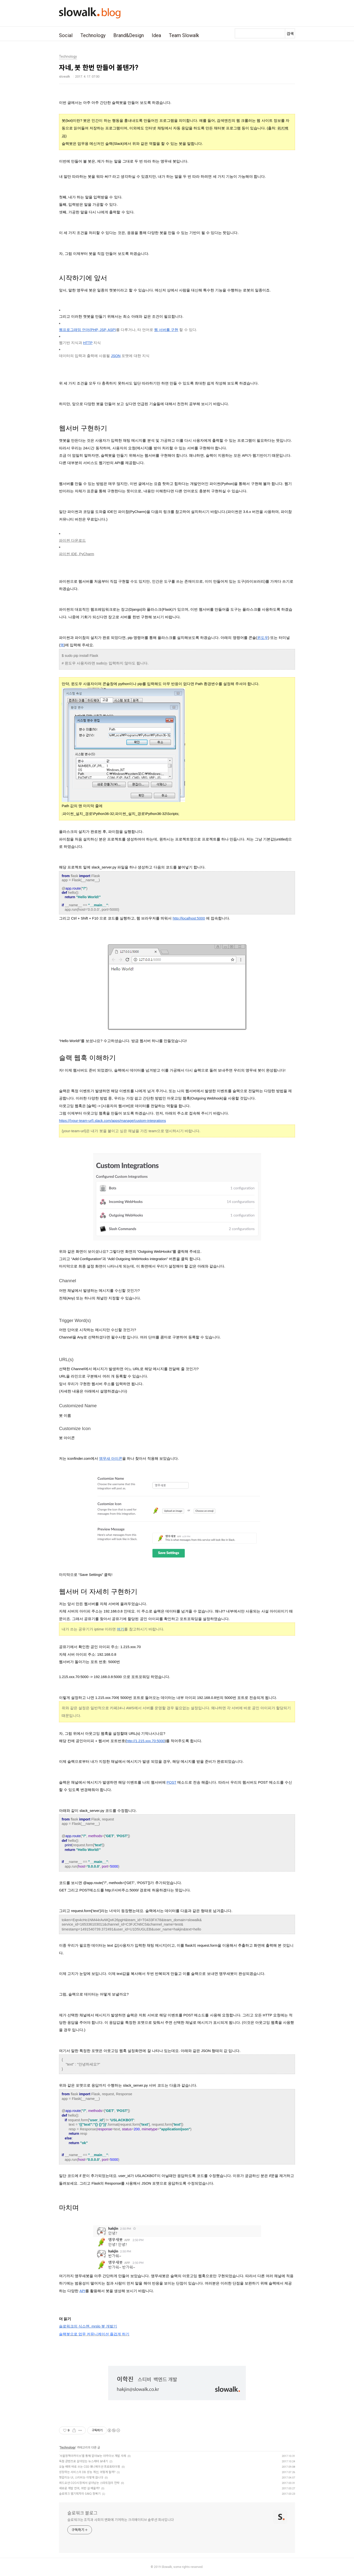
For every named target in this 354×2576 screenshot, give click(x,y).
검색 (290, 33)
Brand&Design (128, 35)
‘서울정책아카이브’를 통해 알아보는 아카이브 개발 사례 (92, 2456)
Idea (156, 35)
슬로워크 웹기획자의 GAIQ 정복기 (80, 2493)
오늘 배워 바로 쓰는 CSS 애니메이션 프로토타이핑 (89, 2466)
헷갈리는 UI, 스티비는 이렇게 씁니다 (81, 2477)
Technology (92, 35)
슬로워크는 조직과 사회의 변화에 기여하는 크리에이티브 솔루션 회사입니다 (120, 2520)
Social (66, 35)
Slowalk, (167, 2567)
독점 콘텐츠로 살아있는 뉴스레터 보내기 (83, 2461)
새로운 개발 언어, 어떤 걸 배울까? (79, 2488)
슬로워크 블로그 (82, 2513)
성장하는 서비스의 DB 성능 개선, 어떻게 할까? (87, 2472)
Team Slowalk (184, 35)
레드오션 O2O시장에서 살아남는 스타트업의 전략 (89, 2483)
